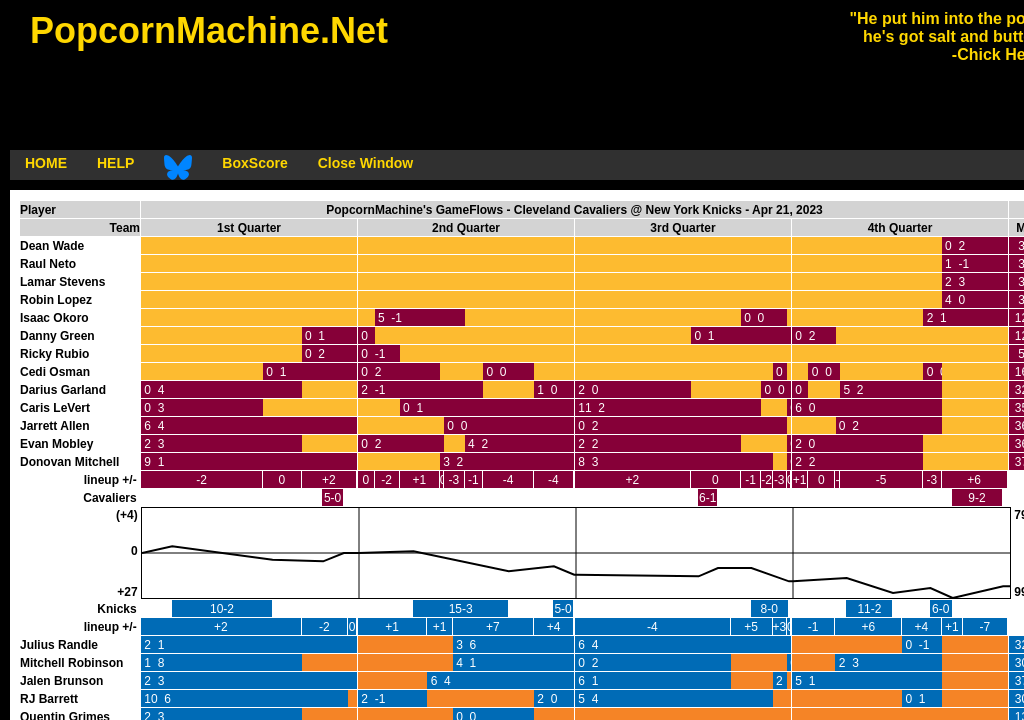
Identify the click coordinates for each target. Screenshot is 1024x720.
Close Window (366, 163)
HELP (115, 163)
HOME (46, 163)
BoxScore (254, 163)
